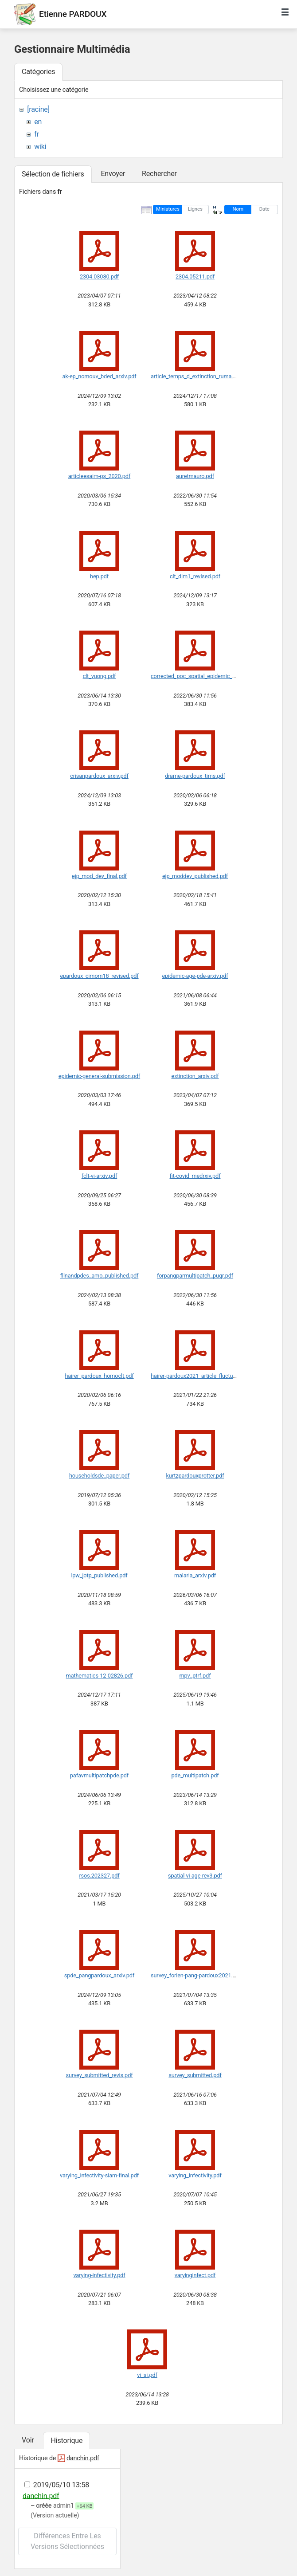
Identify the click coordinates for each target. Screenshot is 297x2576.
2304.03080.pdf (99, 276)
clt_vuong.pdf (99, 676)
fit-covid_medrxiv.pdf (195, 1175)
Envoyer (113, 173)
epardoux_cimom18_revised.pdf (99, 975)
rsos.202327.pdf (99, 1875)
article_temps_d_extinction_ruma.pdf (196, 376)
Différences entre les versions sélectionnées (67, 2541)
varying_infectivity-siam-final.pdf (99, 2175)
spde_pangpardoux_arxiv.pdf (99, 1975)
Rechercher (159, 173)
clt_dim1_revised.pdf (195, 576)
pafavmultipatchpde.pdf (99, 1775)
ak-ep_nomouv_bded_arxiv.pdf (99, 376)
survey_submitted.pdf (194, 2075)
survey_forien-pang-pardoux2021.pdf (196, 1975)
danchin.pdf (82, 2458)
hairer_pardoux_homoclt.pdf (99, 1375)
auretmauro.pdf (195, 476)
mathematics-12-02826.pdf (99, 1675)
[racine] (38, 109)
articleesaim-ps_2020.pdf (99, 476)
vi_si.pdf (147, 2375)
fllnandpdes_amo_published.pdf (99, 1275)
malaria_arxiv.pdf (195, 1575)
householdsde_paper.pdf (99, 1475)
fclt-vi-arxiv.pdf (99, 1175)
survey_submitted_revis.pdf (99, 2075)
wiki (40, 146)
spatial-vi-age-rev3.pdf (195, 1875)
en (38, 122)
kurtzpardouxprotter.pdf (195, 1475)
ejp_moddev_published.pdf (195, 876)
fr (36, 134)
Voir (28, 2440)
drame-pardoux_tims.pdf (195, 775)
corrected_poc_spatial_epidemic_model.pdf (204, 676)
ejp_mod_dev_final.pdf (99, 876)
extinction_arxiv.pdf (195, 1076)
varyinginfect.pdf (195, 2275)
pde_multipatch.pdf (195, 1775)
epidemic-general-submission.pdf (99, 1076)
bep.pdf (99, 576)
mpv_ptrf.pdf (195, 1675)
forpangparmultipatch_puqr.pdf (195, 1275)
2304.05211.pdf (195, 276)
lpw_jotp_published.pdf (99, 1575)
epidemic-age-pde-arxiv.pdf (195, 975)
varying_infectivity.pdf (194, 2175)
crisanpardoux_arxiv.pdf (99, 775)
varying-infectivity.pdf (99, 2275)
